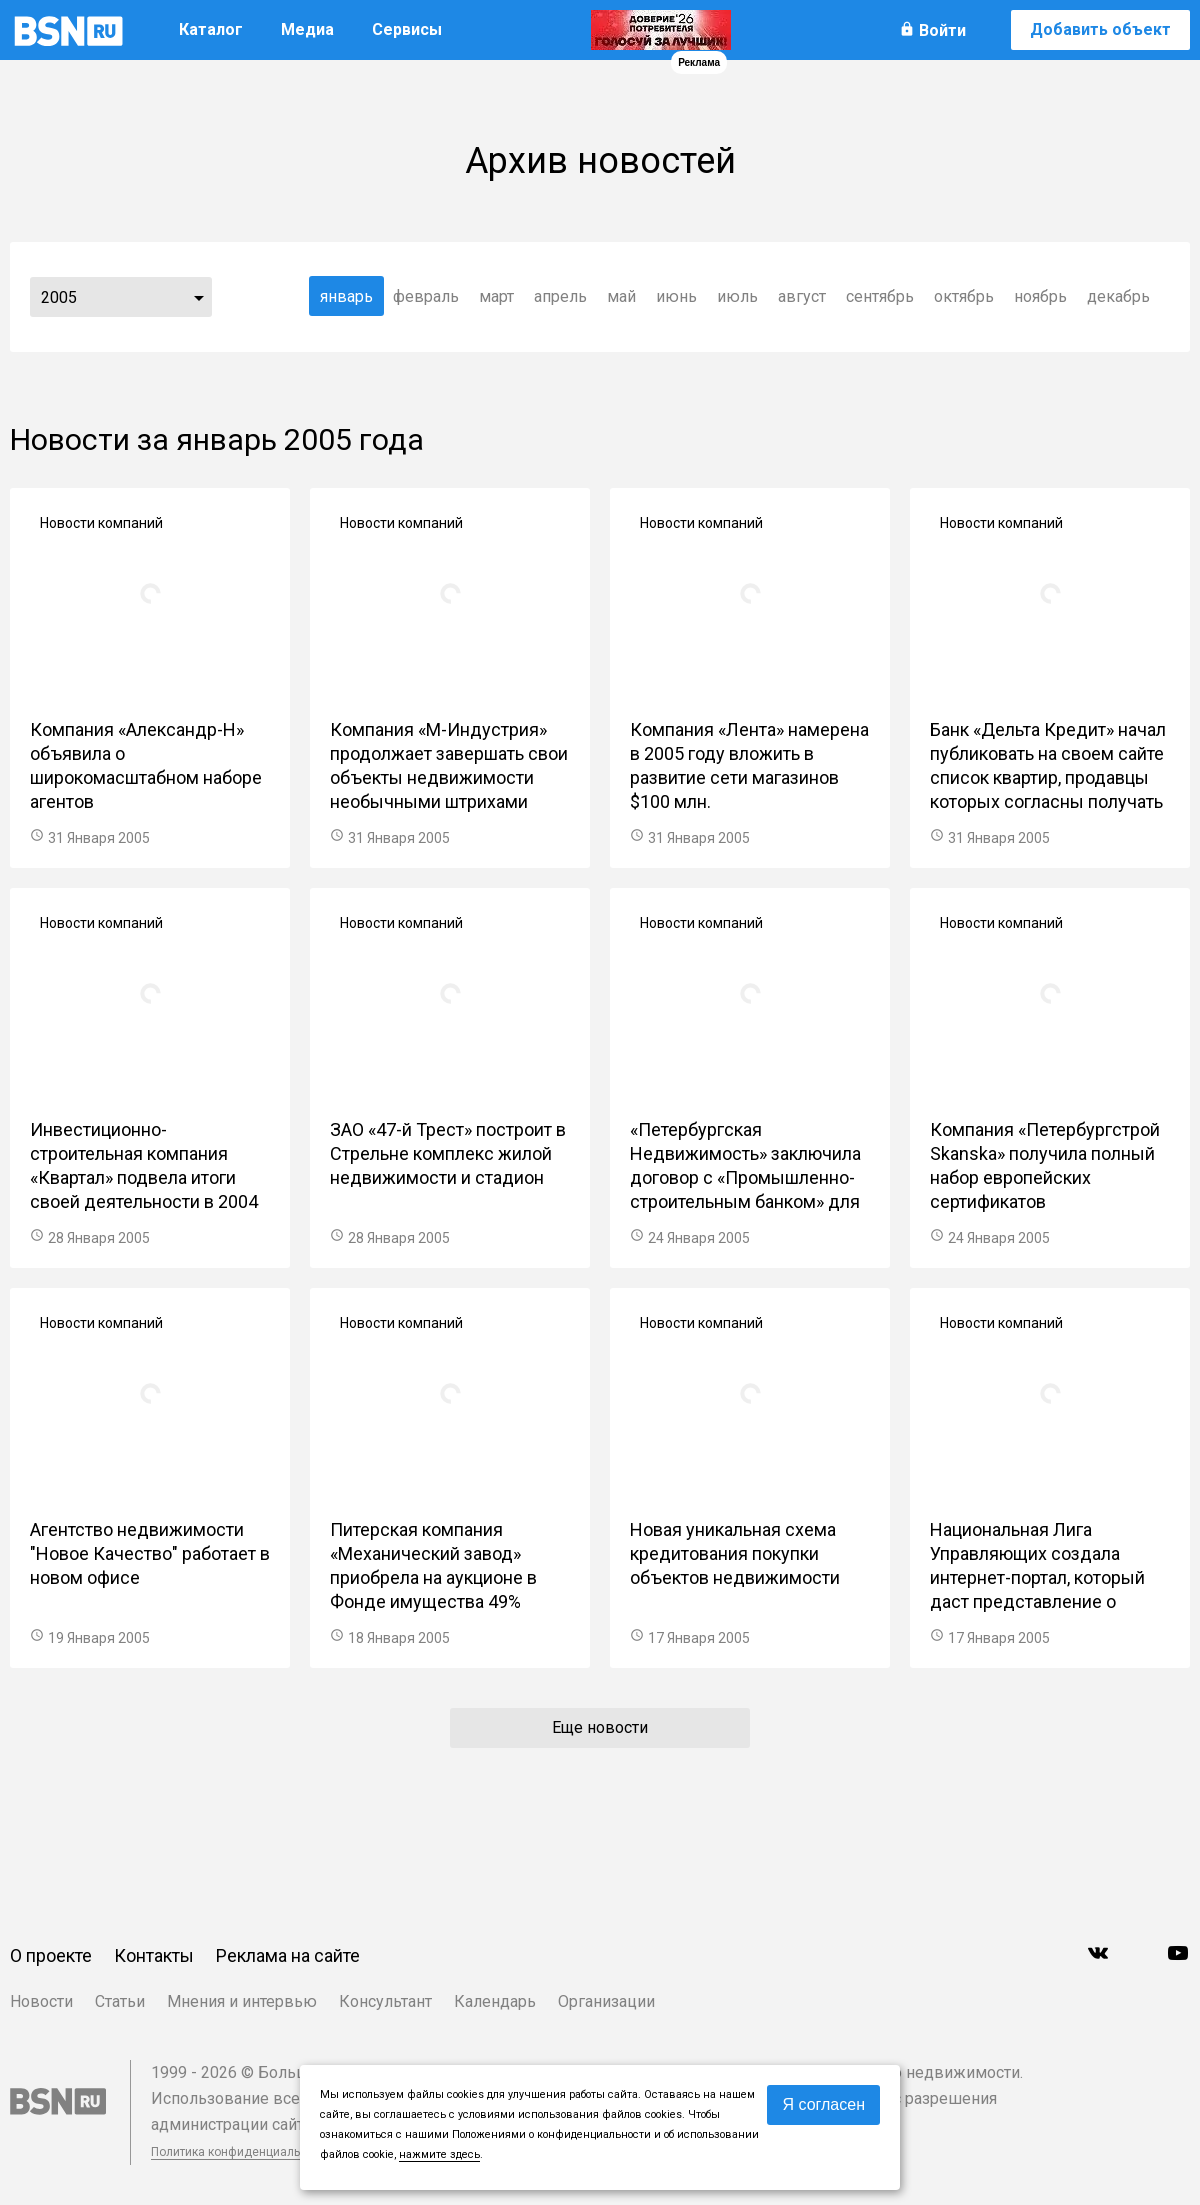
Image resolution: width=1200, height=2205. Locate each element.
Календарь (495, 2001)
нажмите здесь (439, 2154)
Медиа (307, 29)
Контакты (154, 1955)
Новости (41, 2001)
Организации (606, 2001)
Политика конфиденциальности (242, 2152)
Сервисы (407, 29)
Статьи (120, 2001)
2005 (59, 297)
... (199, 297)
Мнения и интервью (242, 2001)
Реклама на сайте (288, 1955)
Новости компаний (101, 523)
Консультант (385, 2001)
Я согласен (823, 2104)
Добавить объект (1100, 29)
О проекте (51, 1955)
